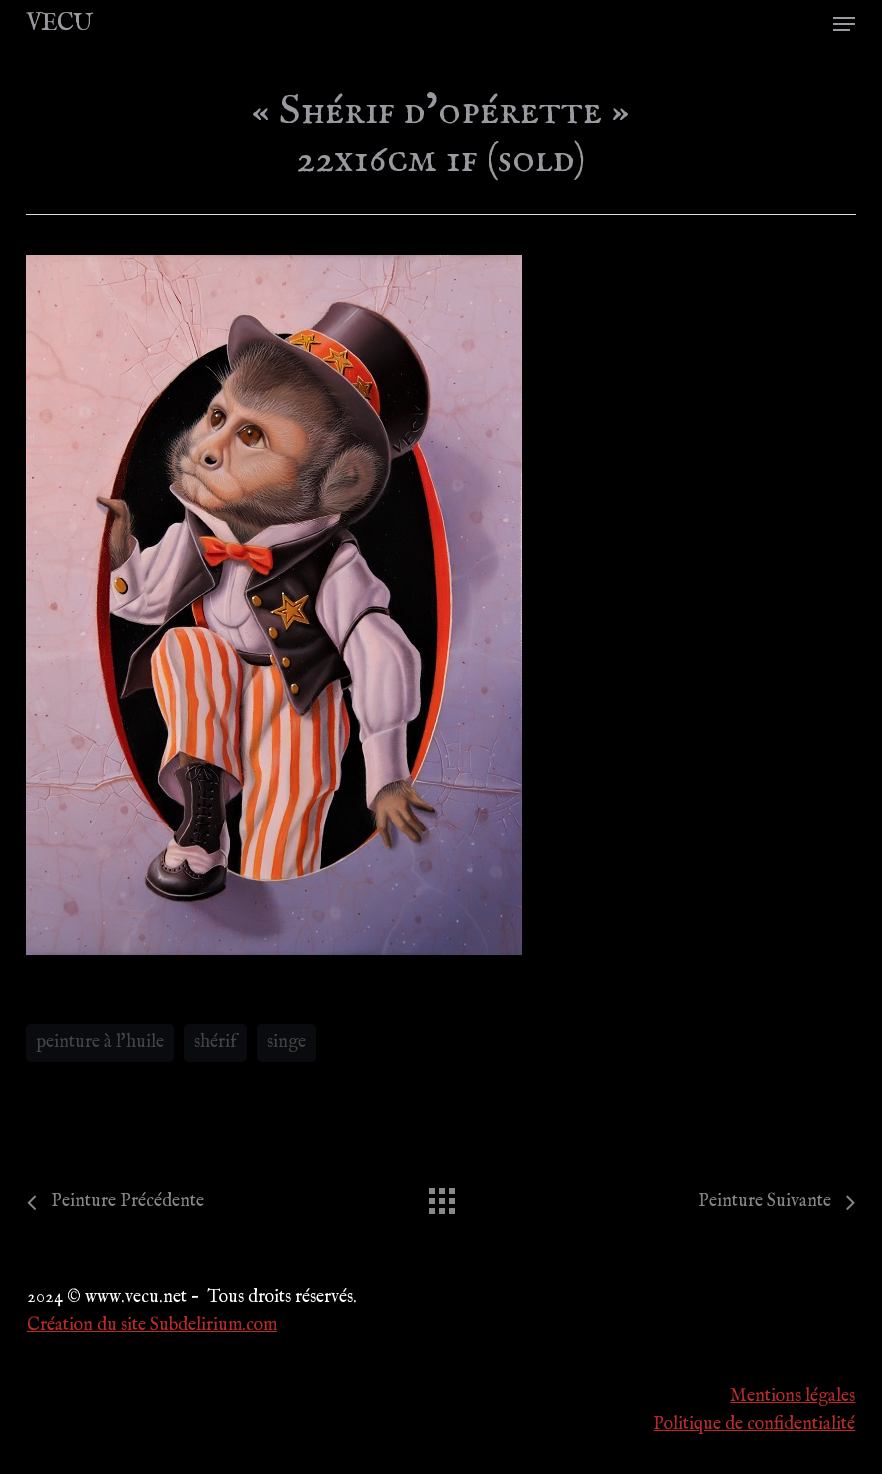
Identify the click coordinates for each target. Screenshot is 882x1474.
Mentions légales (792, 1396)
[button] (844, 24)
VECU (59, 24)
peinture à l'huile (100, 1042)
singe (286, 1042)
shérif (215, 1042)
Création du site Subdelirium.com (152, 1325)
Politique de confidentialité (754, 1424)
